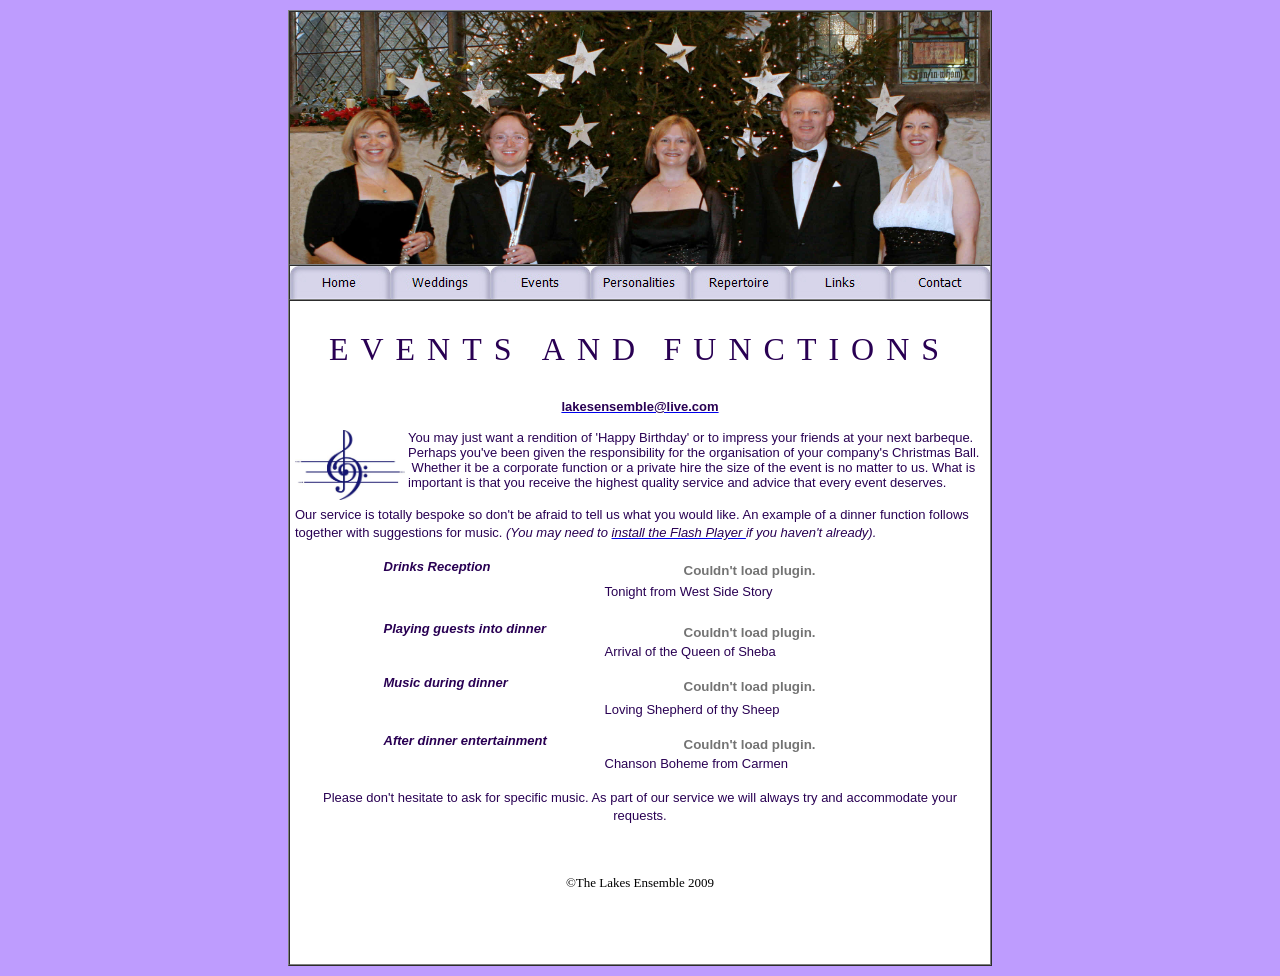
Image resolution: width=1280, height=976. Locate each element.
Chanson (631, 763)
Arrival (623, 651)
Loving (624, 709)
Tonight (626, 591)
